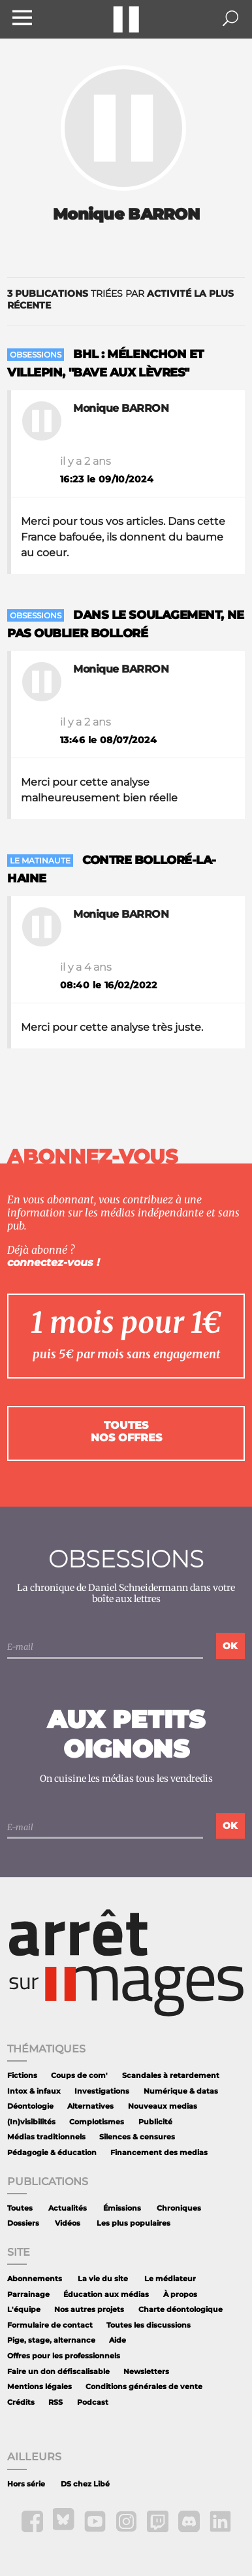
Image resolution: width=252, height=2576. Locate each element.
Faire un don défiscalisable (58, 2371)
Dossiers (23, 2223)
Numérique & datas (181, 2091)
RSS (55, 2402)
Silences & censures (137, 2137)
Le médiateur (170, 2279)
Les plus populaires (133, 2223)
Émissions (122, 2208)
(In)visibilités (31, 2122)
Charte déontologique (180, 2309)
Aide (117, 2340)
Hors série (26, 2484)
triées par (120, 299)
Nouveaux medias (162, 2106)
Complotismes (96, 2122)
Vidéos (67, 2223)
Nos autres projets (89, 2309)
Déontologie (30, 2106)
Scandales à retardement (170, 2075)
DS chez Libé (85, 2484)
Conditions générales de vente (144, 2387)
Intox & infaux (34, 2091)
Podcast (92, 2402)
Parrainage (28, 2294)
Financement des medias (159, 2153)
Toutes (20, 2208)
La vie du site (103, 2279)
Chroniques (179, 2208)
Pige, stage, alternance (51, 2340)
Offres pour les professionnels (63, 2356)
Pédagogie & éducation (52, 2153)
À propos (180, 2294)
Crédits (21, 2402)
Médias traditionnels (46, 2137)
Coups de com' (79, 2075)
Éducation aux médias (106, 2294)
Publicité (155, 2122)
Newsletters (146, 2371)
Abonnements (34, 2279)
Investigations (101, 2091)
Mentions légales (39, 2387)
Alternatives (90, 2106)
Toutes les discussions (148, 2325)
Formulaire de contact (50, 2325)
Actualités (67, 2208)
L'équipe (23, 2309)
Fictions (22, 2075)
